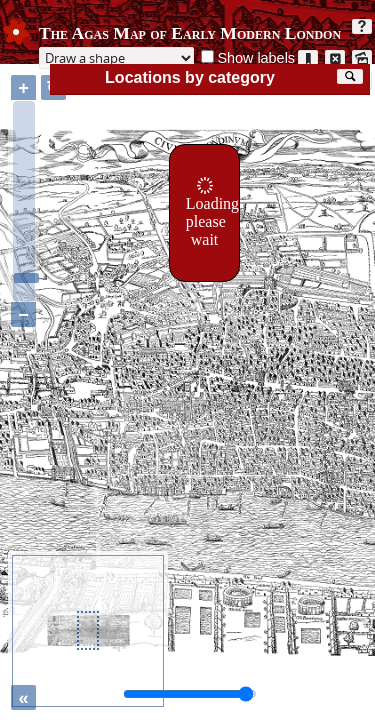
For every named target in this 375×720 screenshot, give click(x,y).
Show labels (256, 58)
